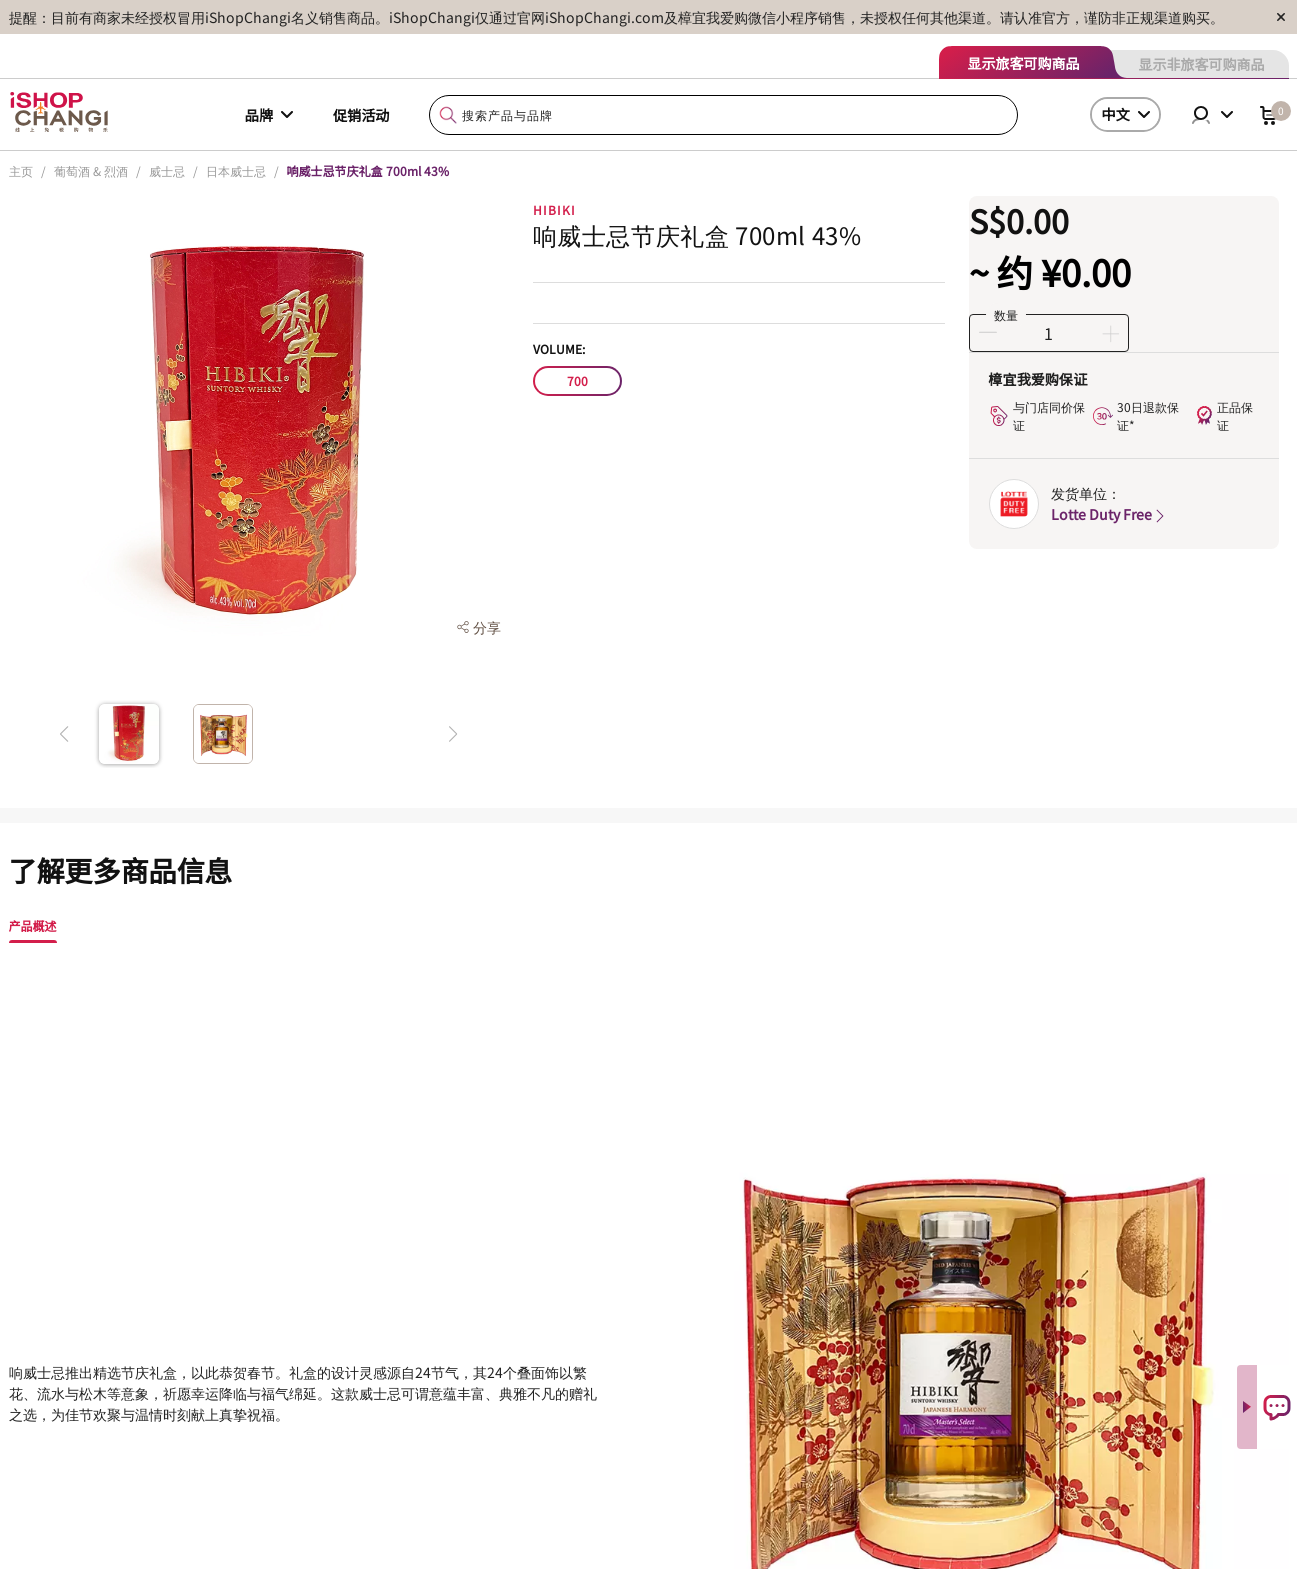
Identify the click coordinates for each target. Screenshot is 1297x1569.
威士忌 (167, 170)
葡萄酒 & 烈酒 (91, 170)
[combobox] (723, 115)
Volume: (559, 348)
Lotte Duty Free (1109, 514)
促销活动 (361, 115)
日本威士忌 (236, 170)
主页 (21, 170)
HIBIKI (554, 209)
